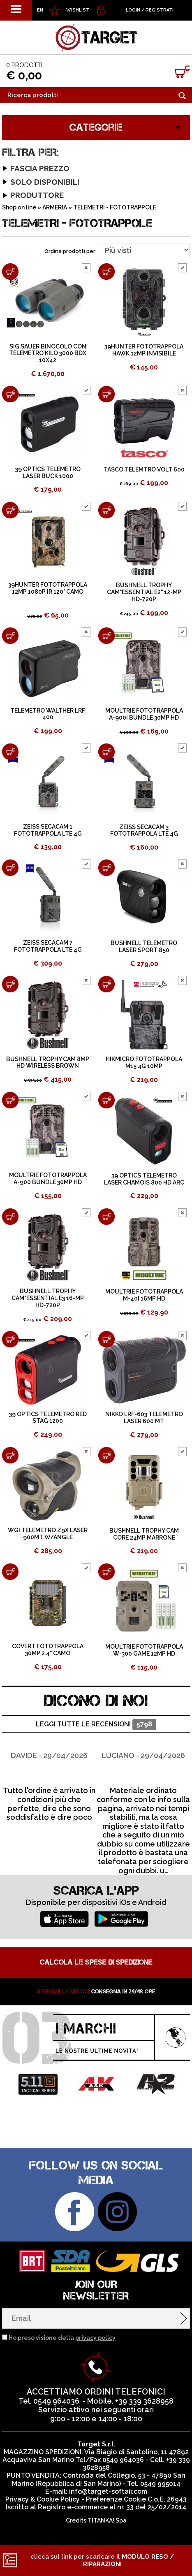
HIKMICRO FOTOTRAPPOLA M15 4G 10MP (144, 1062)
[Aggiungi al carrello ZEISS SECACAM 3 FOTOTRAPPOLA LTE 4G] (106, 751)
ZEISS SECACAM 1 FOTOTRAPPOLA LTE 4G (48, 830)
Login (133, 10)
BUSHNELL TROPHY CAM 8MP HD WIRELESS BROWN (47, 1062)
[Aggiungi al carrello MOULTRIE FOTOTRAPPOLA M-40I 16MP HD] (106, 1216)
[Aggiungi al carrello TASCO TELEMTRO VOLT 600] (106, 394)
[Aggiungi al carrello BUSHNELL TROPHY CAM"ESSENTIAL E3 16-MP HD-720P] (10, 1216)
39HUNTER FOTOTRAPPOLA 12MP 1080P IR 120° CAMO (47, 588)
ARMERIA (54, 207)
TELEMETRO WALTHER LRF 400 (47, 714)
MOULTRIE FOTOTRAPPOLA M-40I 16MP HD (144, 1295)
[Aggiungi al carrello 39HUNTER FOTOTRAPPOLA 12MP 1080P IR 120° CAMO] (10, 510)
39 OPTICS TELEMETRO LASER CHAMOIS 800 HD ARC (144, 1179)
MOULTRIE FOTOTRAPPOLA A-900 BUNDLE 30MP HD (48, 1178)
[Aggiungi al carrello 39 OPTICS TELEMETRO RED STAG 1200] (10, 1339)
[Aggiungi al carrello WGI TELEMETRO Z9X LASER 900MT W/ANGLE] (10, 1455)
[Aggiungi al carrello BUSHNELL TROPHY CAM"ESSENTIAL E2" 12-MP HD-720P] (106, 510)
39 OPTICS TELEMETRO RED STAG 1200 (48, 1417)
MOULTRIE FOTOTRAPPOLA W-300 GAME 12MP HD (144, 1650)
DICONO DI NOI (96, 1700)
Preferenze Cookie (116, 2499)
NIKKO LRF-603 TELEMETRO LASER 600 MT (144, 1417)
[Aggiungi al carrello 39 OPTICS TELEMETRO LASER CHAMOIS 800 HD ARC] (106, 1100)
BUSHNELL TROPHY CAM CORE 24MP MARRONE (144, 1534)
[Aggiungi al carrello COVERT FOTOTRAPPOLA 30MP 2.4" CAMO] (10, 1571)
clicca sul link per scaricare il (102, 2560)
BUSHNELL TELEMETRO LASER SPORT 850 (144, 946)
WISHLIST (77, 10)
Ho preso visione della (62, 2337)
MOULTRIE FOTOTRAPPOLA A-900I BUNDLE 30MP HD (144, 714)
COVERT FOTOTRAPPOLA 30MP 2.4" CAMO (47, 1649)
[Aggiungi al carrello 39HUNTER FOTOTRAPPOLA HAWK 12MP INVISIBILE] (106, 271)
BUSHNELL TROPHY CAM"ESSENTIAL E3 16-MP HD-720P (48, 1298)
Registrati (159, 10)
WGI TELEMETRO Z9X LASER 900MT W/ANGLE (48, 1533)
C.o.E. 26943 (167, 2499)
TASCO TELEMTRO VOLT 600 (144, 469)
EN (40, 10)
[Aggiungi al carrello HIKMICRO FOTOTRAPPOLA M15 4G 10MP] (106, 984)
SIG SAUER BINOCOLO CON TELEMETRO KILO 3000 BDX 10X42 (47, 353)
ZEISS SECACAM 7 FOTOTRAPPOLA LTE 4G (48, 946)
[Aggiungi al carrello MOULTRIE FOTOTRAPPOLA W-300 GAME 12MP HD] (106, 1571)
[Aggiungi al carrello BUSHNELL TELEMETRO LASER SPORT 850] (106, 867)
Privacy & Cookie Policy (42, 2499)
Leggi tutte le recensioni (96, 1724)
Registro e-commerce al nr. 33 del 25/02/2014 (112, 2507)
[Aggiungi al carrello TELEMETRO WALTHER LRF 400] (10, 635)
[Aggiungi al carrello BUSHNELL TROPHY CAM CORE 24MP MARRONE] (106, 1455)
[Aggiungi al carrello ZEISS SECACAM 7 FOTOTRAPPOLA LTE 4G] (10, 867)
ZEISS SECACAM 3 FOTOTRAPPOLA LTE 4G (144, 830)
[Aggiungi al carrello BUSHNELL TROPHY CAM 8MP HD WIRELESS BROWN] (10, 984)
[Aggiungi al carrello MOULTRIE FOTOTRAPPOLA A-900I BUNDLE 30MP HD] (106, 635)
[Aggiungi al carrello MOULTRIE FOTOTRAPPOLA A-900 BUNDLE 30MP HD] (10, 1100)
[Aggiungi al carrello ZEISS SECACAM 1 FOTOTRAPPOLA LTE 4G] (10, 751)
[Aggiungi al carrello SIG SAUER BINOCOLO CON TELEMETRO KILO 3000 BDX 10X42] (10, 271)
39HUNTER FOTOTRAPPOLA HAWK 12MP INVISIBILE (143, 350)
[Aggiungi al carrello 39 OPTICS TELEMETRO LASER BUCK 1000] (10, 394)
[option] (49, 1780)
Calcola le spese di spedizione (96, 1962)
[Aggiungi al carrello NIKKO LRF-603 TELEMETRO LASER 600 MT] (106, 1339)
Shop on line (19, 207)
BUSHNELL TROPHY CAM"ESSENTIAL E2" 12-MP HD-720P (144, 592)
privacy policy (95, 2337)
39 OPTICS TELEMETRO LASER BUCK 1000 (48, 472)
